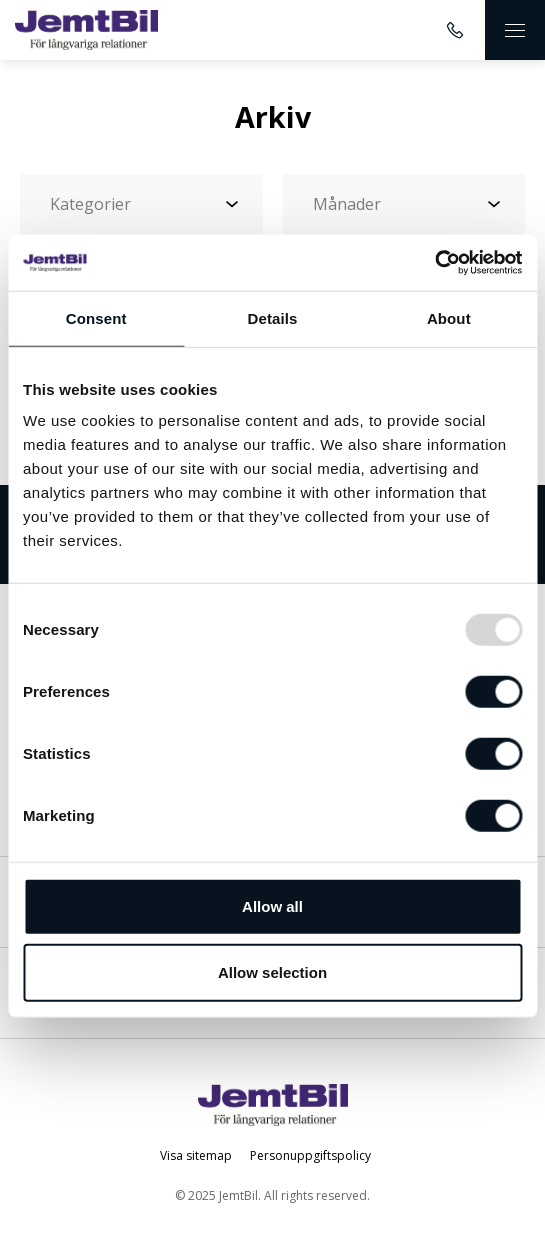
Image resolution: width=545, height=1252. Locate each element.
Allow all (272, 906)
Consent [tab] (96, 317)
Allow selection (272, 971)
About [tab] (449, 317)
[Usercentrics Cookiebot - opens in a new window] (434, 263)
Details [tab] (273, 317)
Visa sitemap (196, 1155)
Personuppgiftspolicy (310, 1155)
